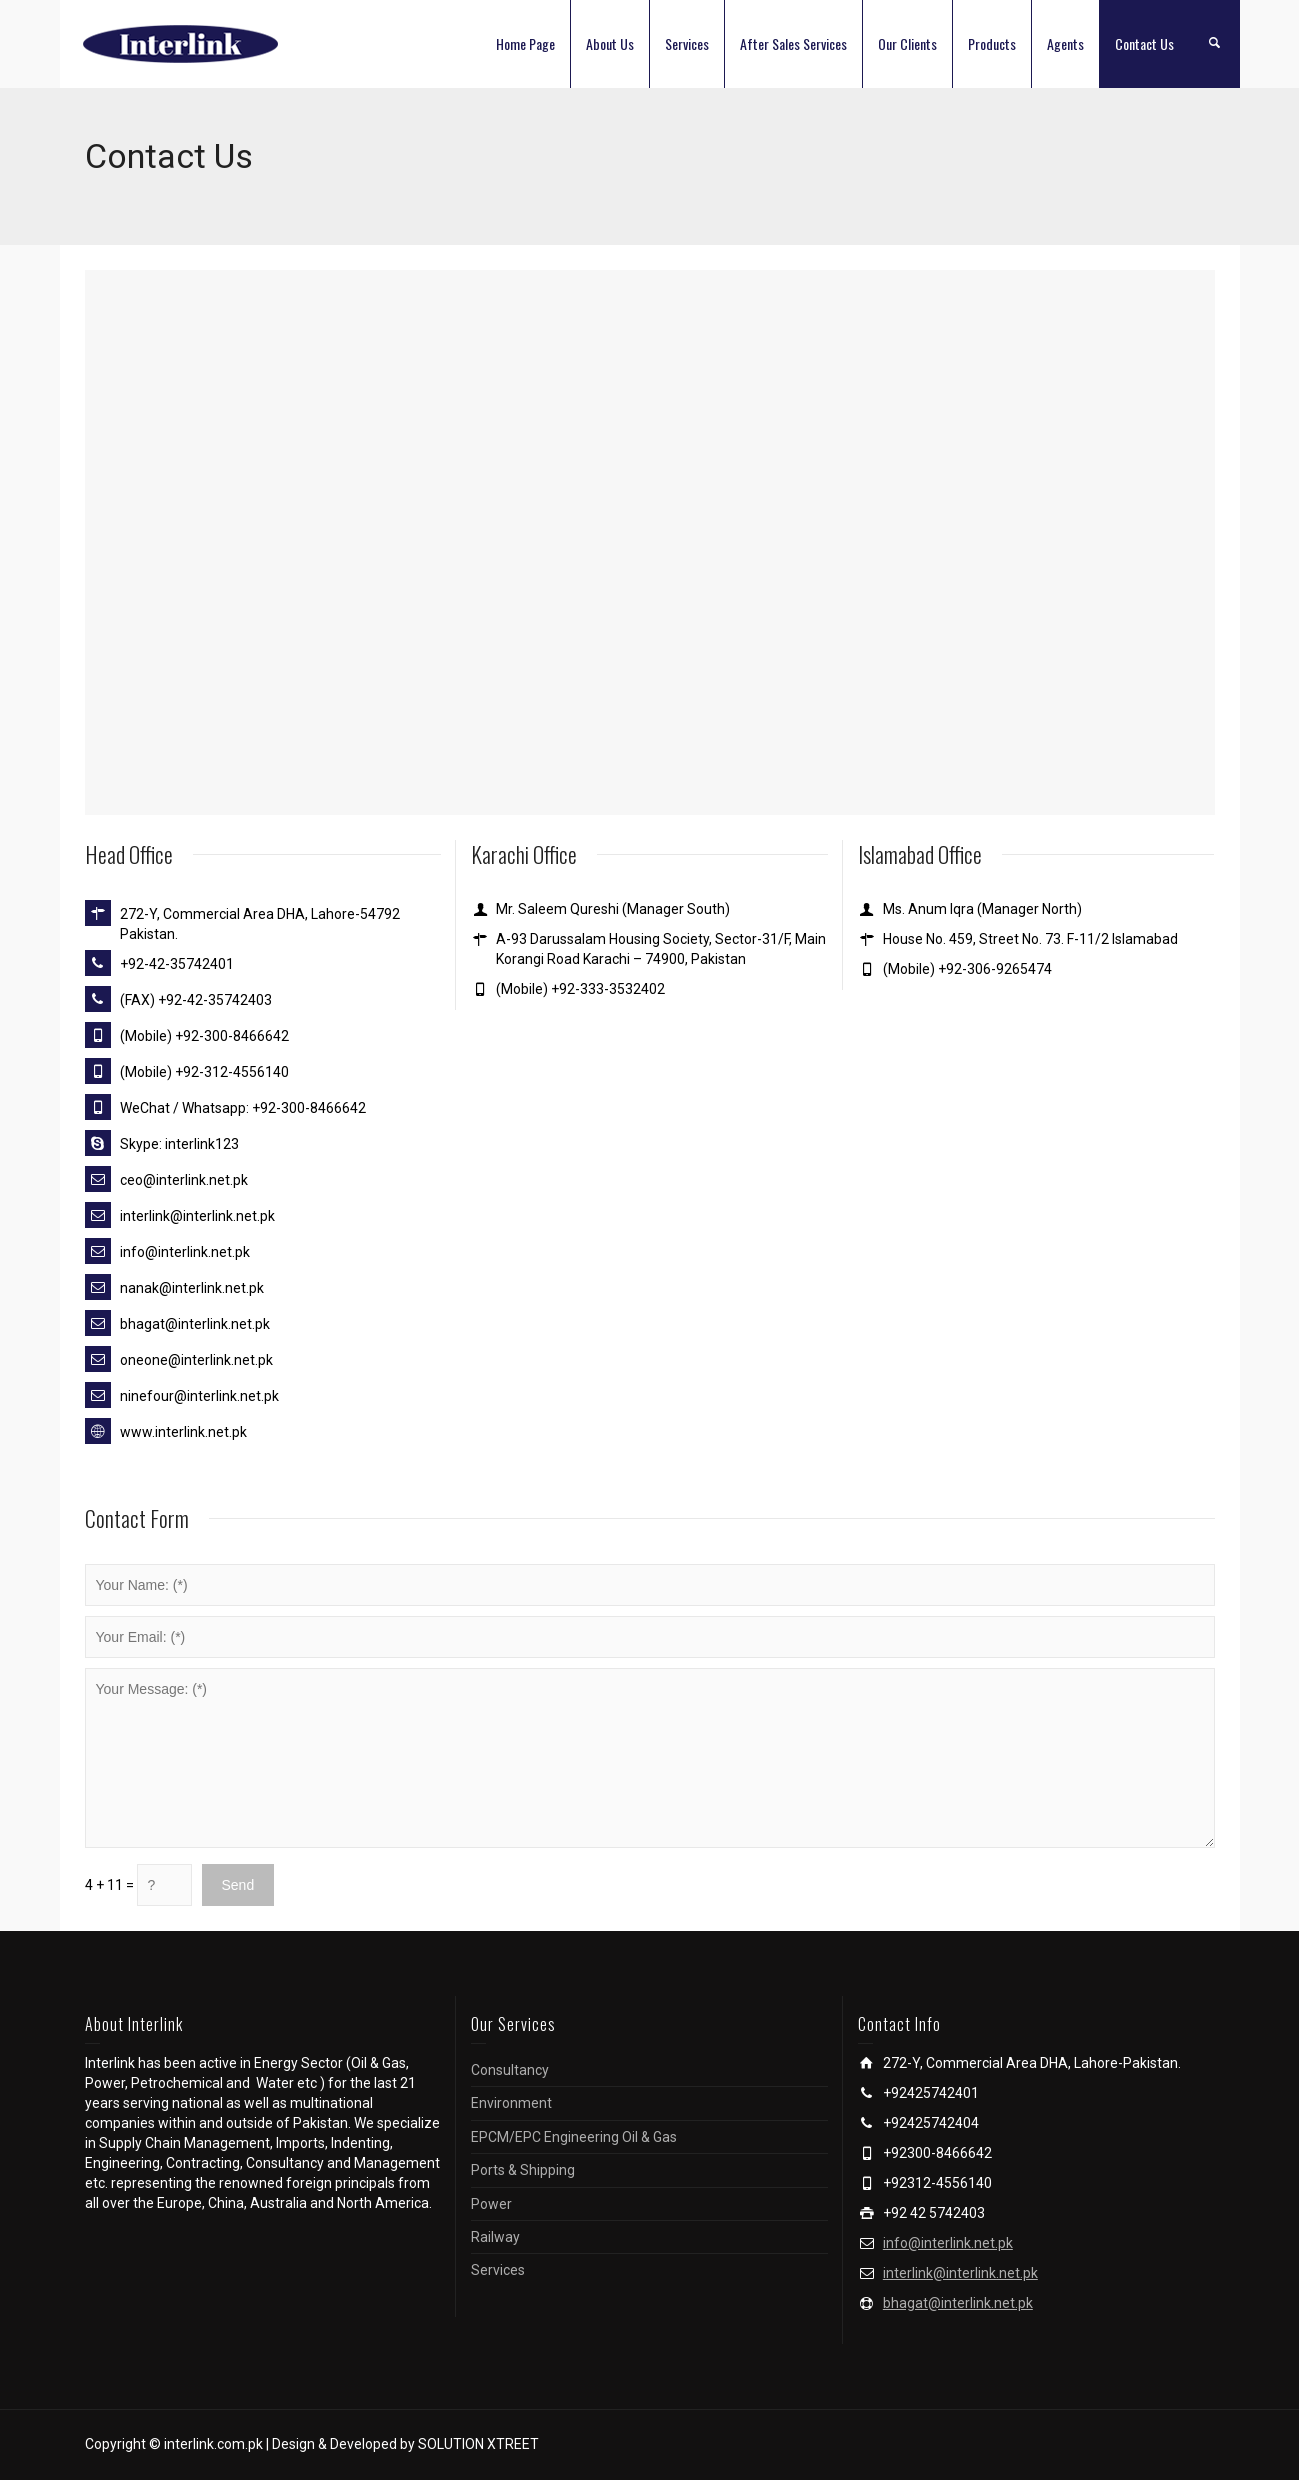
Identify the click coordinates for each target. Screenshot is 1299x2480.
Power (491, 2204)
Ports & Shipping (523, 2170)
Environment (511, 2103)
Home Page (525, 43)
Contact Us (1144, 43)
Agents (1065, 43)
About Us (610, 43)
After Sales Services (793, 43)
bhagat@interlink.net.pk (958, 2303)
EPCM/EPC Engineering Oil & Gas (574, 2137)
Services (687, 43)
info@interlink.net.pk (948, 2243)
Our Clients (907, 43)
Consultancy (510, 2070)
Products (992, 43)
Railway (495, 2237)
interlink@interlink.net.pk (960, 2273)
